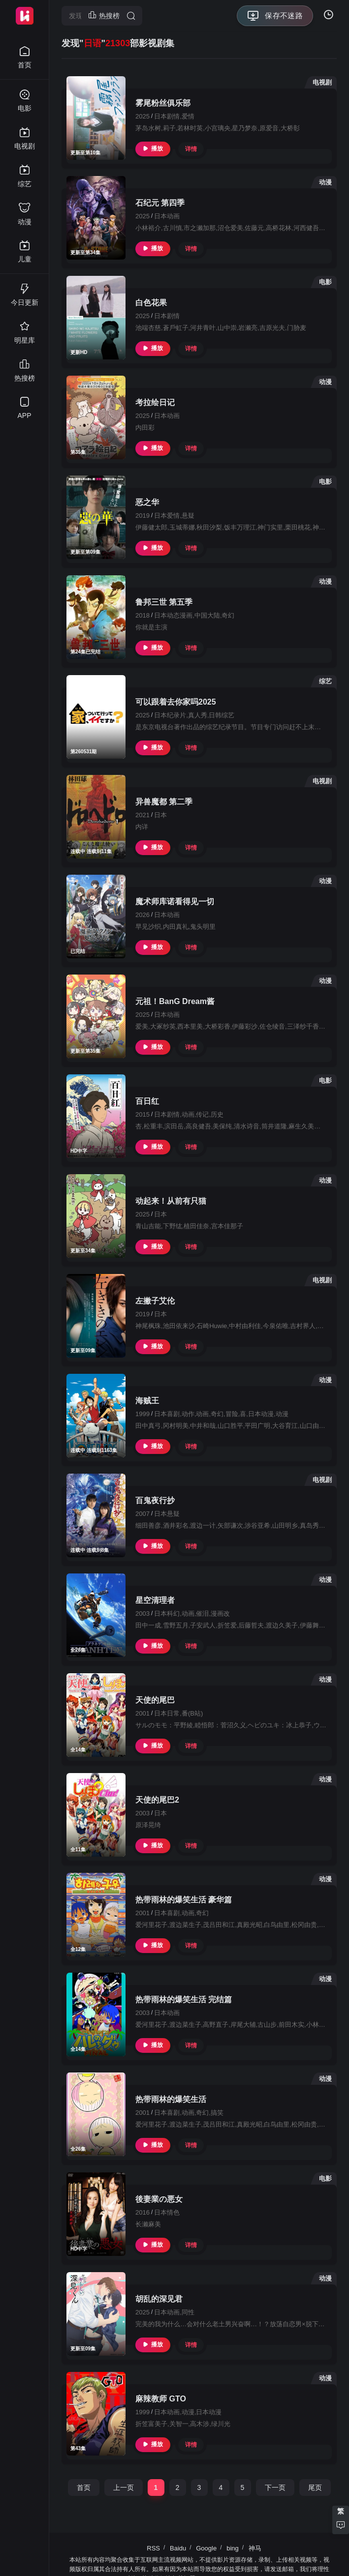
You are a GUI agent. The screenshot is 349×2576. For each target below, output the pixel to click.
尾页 (315, 2487)
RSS (153, 2548)
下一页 (275, 2487)
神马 (255, 2548)
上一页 (123, 2487)
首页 (84, 2487)
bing (232, 2548)
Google (206, 2548)
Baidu (178, 2548)
